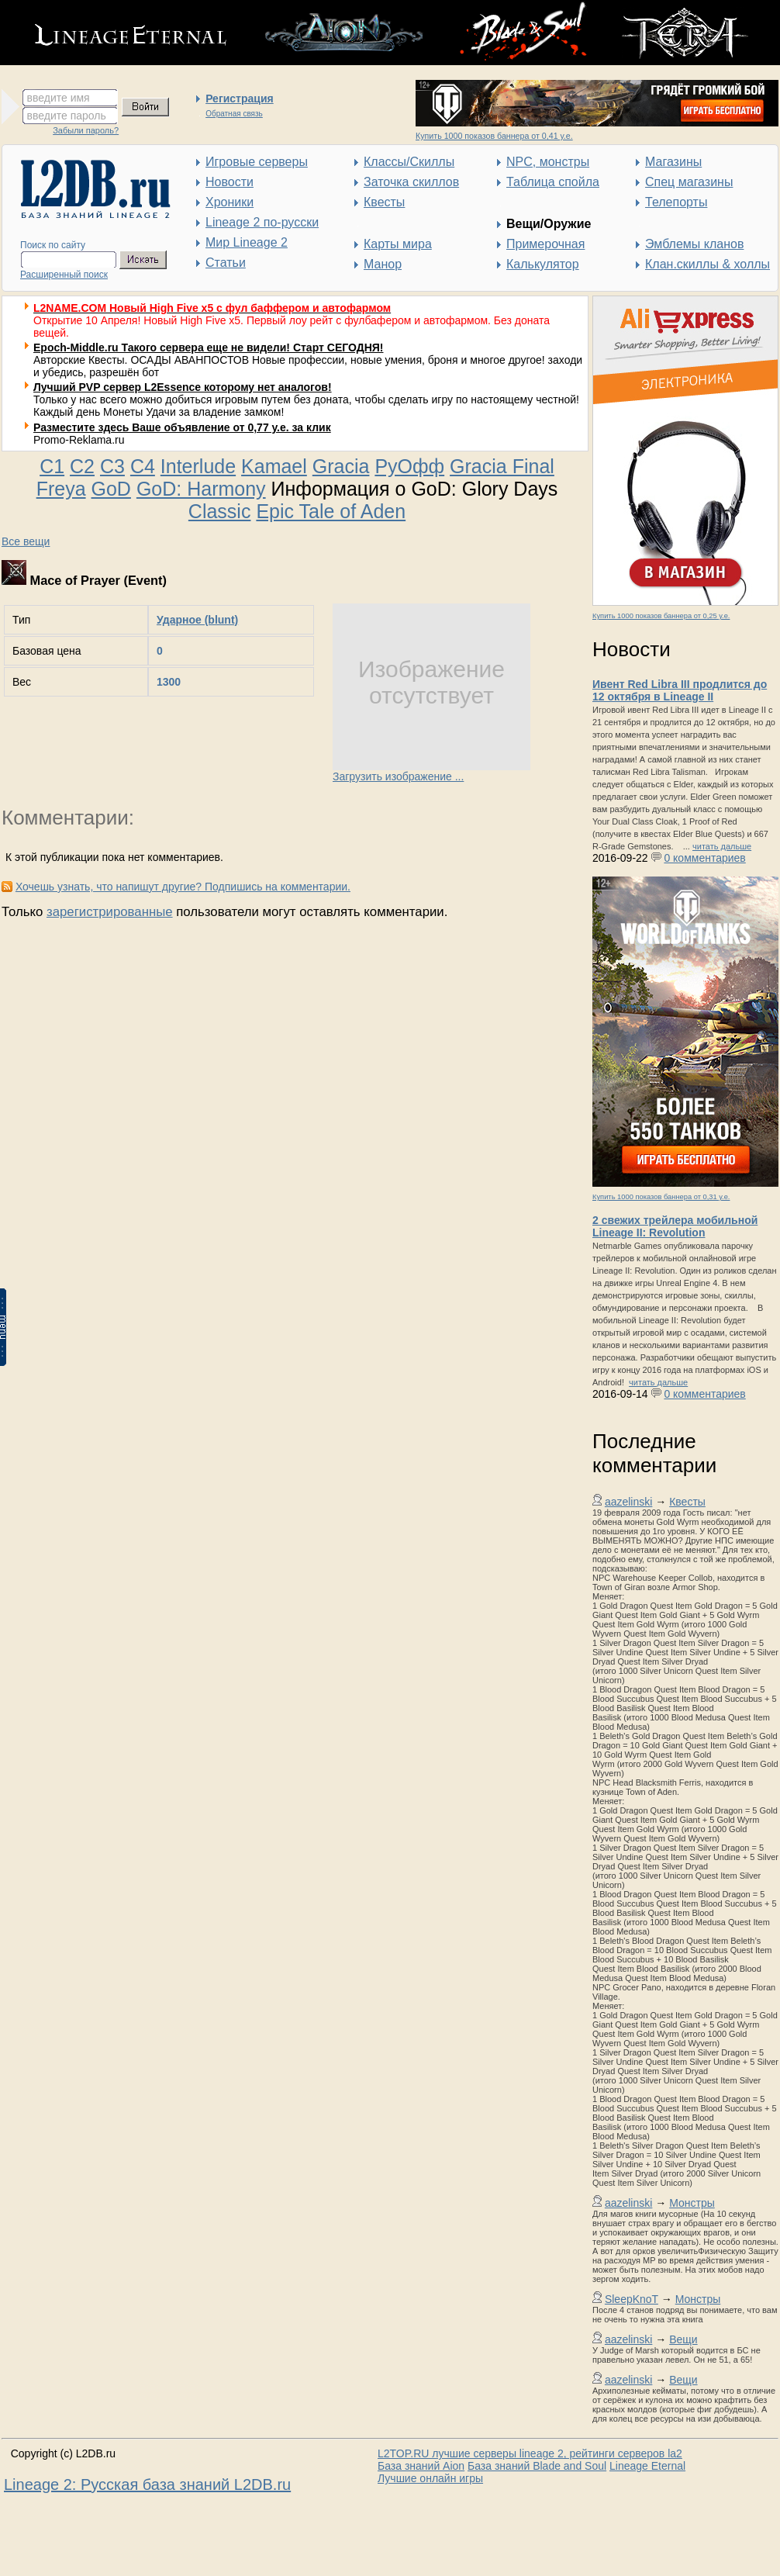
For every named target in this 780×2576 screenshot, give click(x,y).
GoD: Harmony (201, 489)
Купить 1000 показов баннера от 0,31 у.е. (661, 1197)
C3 (112, 466)
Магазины (673, 161)
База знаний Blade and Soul (537, 2466)
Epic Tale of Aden (331, 511)
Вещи (683, 2339)
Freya (61, 489)
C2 (82, 466)
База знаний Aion (421, 2466)
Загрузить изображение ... (398, 776)
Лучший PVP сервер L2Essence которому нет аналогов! (182, 387)
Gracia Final (502, 466)
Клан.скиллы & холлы (707, 264)
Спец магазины (689, 181)
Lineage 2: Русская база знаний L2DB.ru (147, 2484)
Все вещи (26, 541)
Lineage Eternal (647, 2466)
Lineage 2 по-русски (262, 222)
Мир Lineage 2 (246, 242)
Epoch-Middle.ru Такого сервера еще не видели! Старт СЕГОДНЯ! (208, 347)
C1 (52, 466)
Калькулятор (542, 264)
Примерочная (545, 244)
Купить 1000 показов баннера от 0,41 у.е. (494, 135)
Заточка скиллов (411, 181)
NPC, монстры (547, 161)
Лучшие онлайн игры (430, 2478)
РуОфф (409, 466)
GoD (111, 489)
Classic (219, 511)
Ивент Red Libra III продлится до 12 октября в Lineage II (679, 690)
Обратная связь (234, 113)
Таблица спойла (552, 181)
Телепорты (676, 202)
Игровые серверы (256, 161)
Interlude (198, 466)
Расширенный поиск (64, 274)
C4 (142, 466)
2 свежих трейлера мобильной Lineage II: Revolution (675, 1226)
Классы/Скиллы (409, 161)
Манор (383, 264)
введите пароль (66, 115)
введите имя (58, 98)
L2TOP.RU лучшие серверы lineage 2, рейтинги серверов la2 (530, 2453)
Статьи (225, 262)
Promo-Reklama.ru (78, 440)
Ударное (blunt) (197, 620)
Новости (229, 181)
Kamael (274, 466)
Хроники (229, 202)
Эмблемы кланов (694, 244)
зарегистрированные (110, 911)
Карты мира (398, 244)
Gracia (341, 466)
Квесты (384, 202)
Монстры (692, 2203)
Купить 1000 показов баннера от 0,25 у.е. (661, 616)
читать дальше (721, 846)
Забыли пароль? (86, 130)
